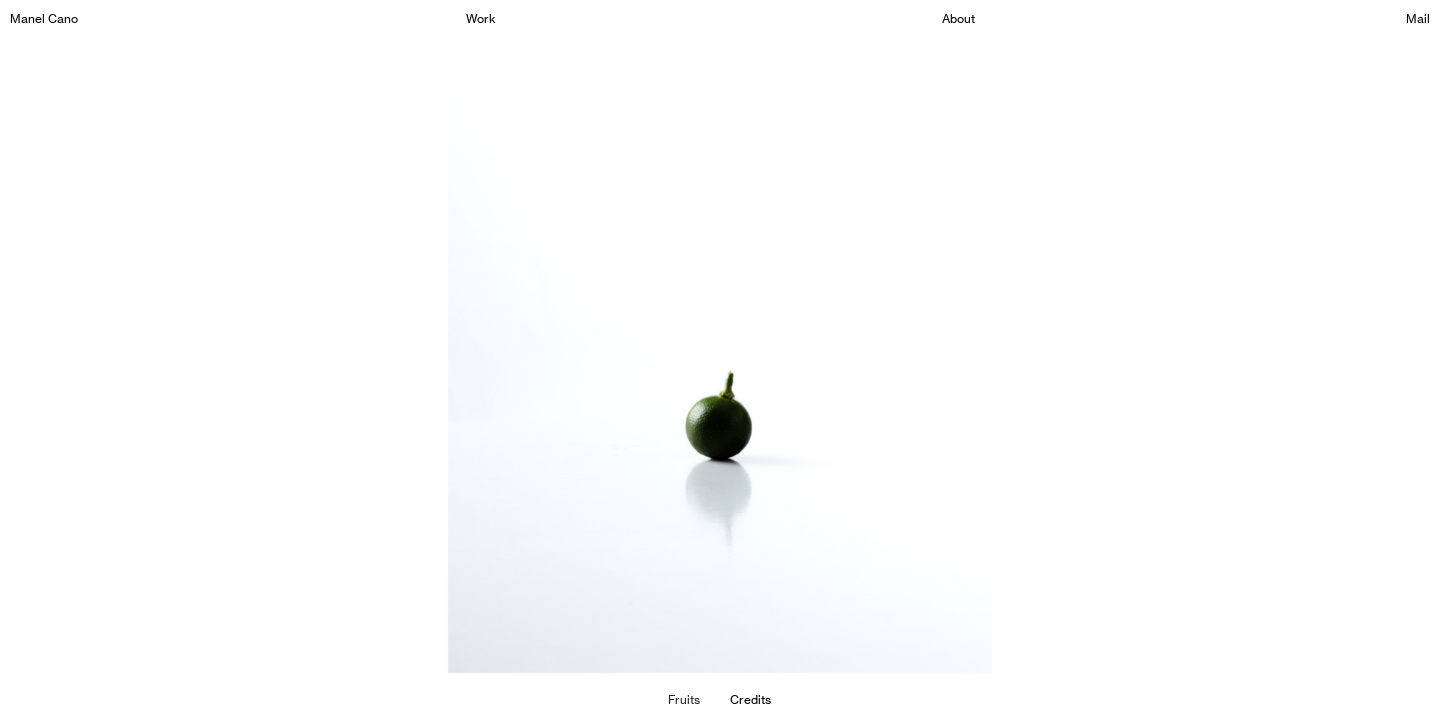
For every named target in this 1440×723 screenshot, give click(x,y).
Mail (1418, 18)
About (958, 18)
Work (481, 18)
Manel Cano (44, 18)
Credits (750, 699)
